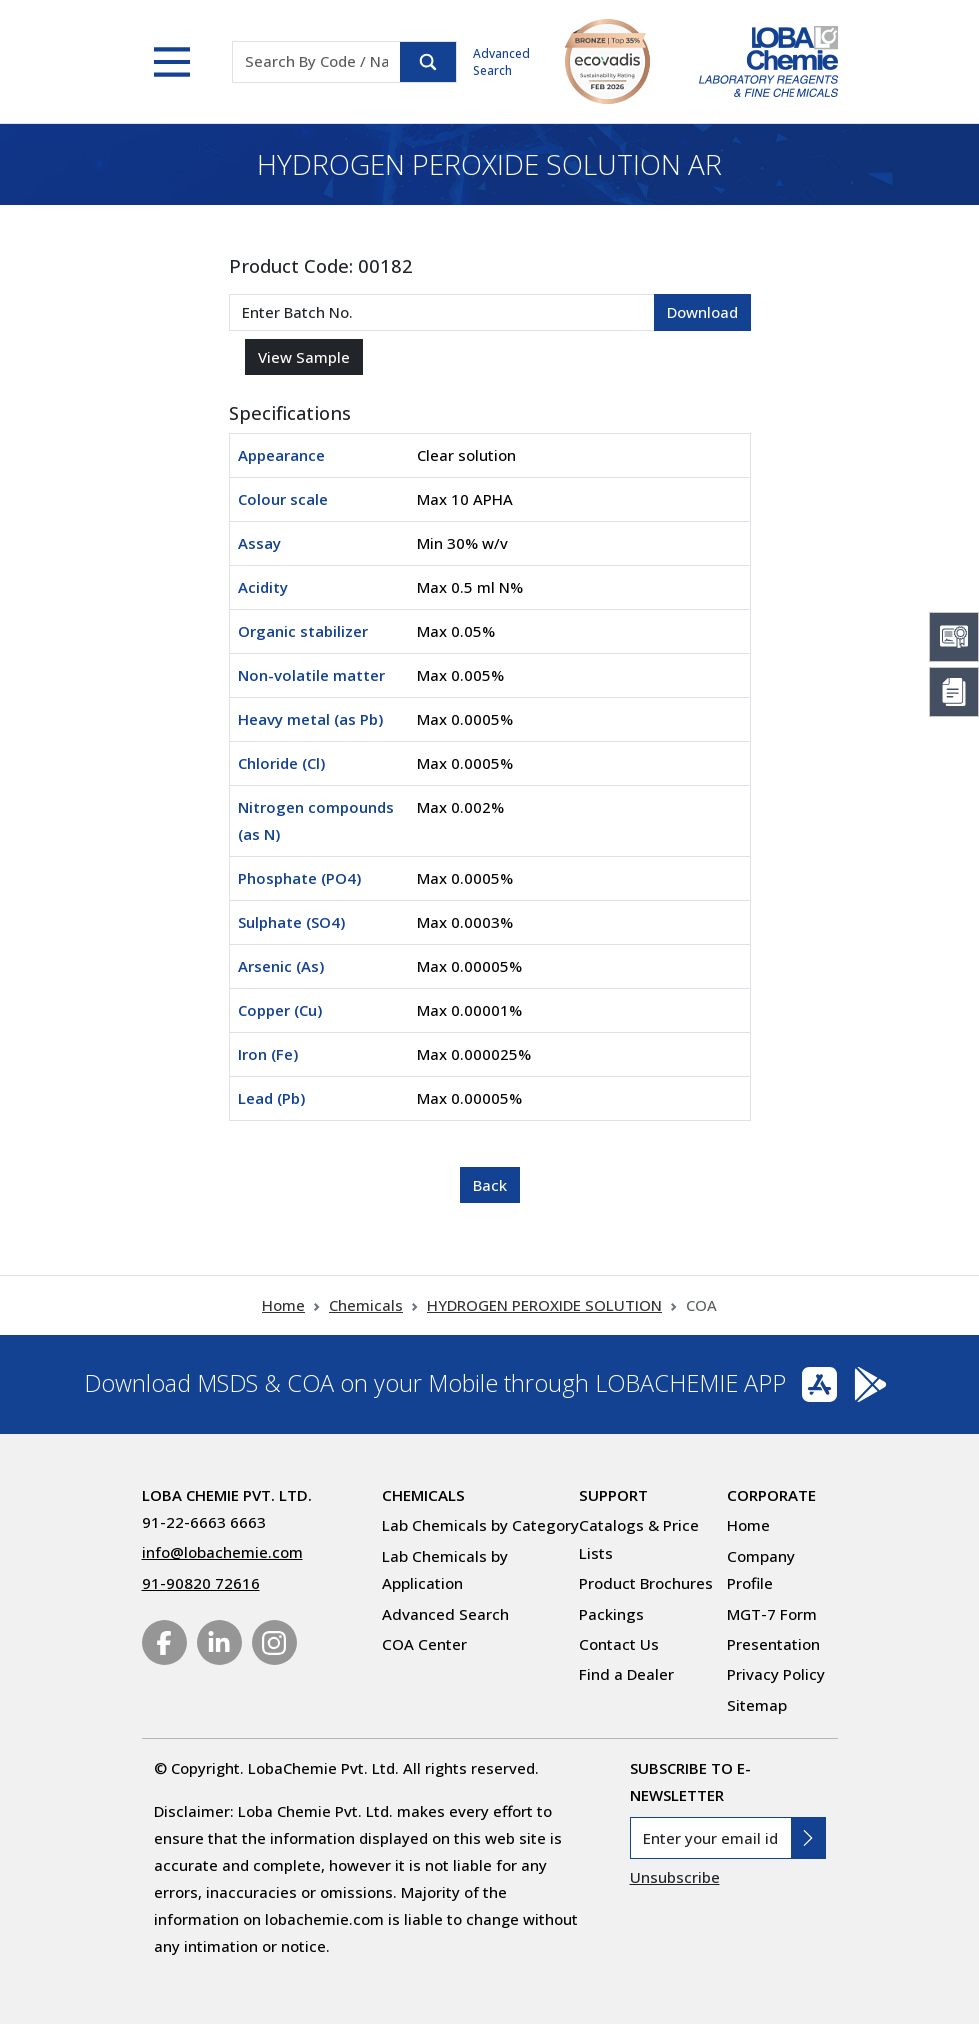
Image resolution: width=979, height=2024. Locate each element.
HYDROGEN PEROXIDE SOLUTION (544, 1305)
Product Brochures (646, 1583)
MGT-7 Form (772, 1614)
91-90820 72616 (201, 1583)
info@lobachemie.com (222, 1552)
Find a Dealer (626, 1674)
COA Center (424, 1644)
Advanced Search (501, 62)
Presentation (773, 1644)
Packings (611, 1614)
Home (283, 1305)
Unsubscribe (675, 1877)
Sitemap (757, 1705)
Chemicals (366, 1305)
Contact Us (619, 1644)
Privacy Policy (776, 1674)
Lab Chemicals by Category (480, 1525)
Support (613, 1495)
